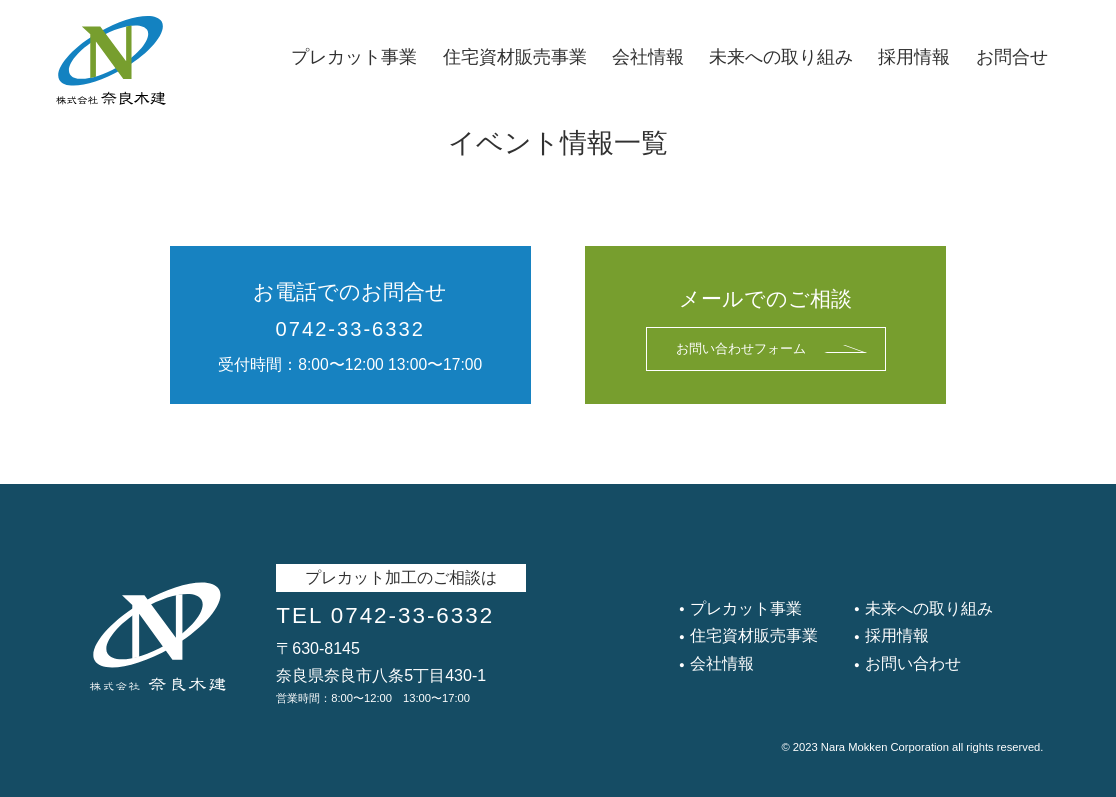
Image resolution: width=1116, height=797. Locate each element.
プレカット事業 (354, 57)
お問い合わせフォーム (771, 349)
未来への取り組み (781, 57)
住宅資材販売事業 (515, 57)
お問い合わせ (911, 663)
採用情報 (914, 57)
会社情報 (648, 57)
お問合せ (1012, 57)
